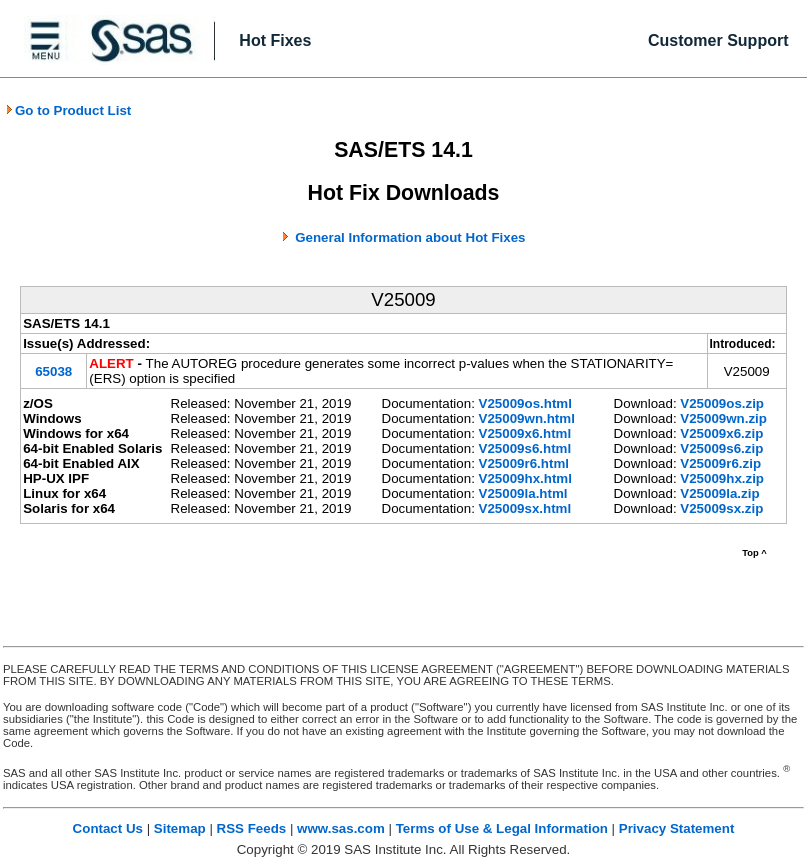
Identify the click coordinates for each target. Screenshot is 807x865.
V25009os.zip (722, 403)
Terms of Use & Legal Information (502, 828)
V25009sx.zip (721, 508)
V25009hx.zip (722, 478)
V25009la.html (523, 493)
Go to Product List (68, 110)
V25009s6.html (525, 448)
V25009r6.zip (720, 463)
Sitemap (180, 828)
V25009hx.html (525, 478)
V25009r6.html (524, 463)
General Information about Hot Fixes (410, 237)
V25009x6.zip (721, 433)
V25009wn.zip (723, 418)
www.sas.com (341, 828)
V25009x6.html (525, 433)
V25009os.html (525, 403)
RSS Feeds (252, 828)
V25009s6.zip (721, 448)
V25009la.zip (719, 493)
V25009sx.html (525, 508)
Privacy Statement (677, 828)
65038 (53, 371)
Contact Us (108, 828)
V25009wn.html (527, 418)
